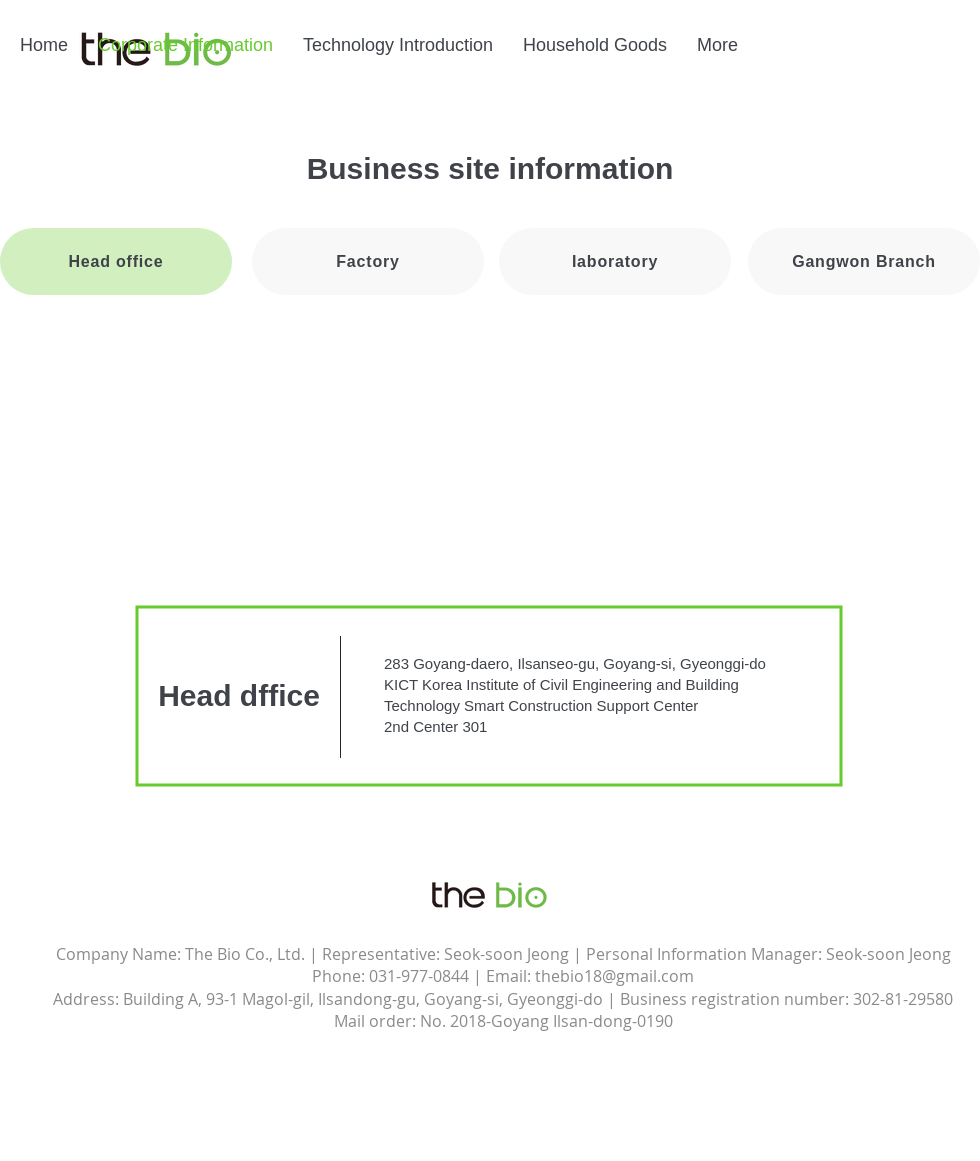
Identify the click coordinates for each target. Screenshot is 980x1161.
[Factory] (368, 261)
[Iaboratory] (615, 261)
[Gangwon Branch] (864, 261)
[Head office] (116, 261)
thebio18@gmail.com (614, 976)
